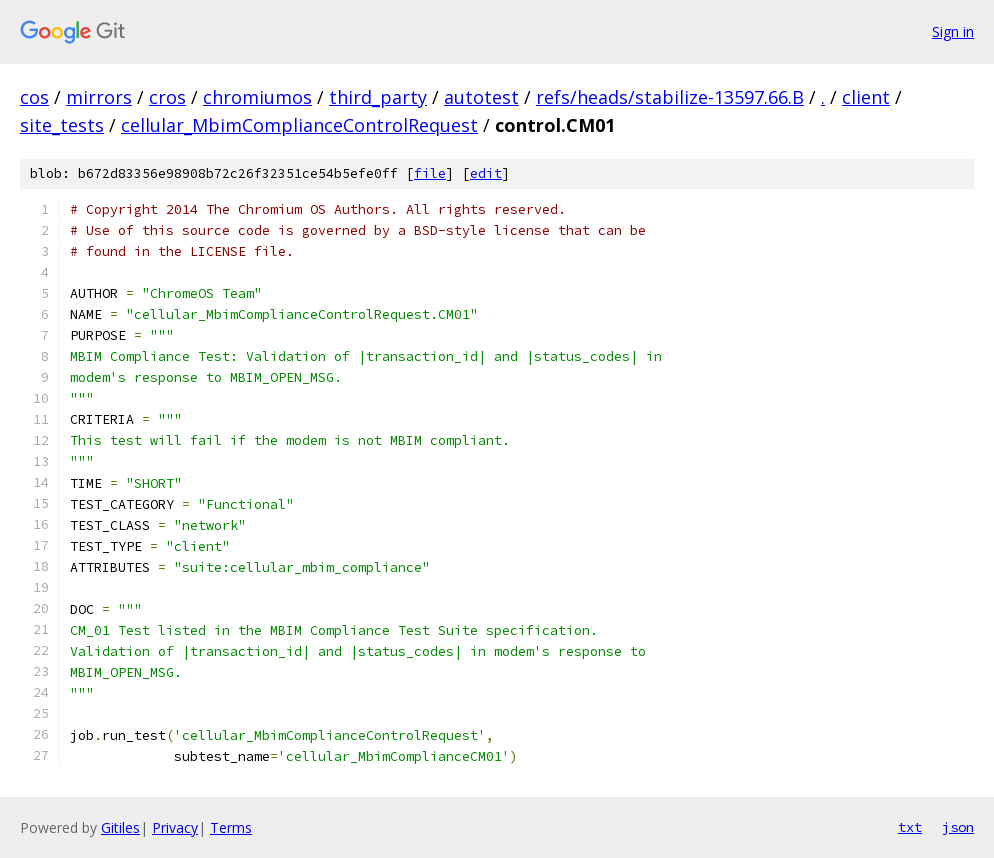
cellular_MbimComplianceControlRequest (299, 125)
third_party (378, 97)
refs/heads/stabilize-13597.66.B (670, 97)
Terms (231, 827)
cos (34, 97)
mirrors (99, 97)
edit (486, 173)
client (866, 97)
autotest (481, 97)
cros (167, 97)
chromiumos (257, 97)
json (958, 827)
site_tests (62, 125)
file (430, 173)
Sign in (953, 31)
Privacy (175, 827)
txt (910, 827)
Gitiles (120, 827)
